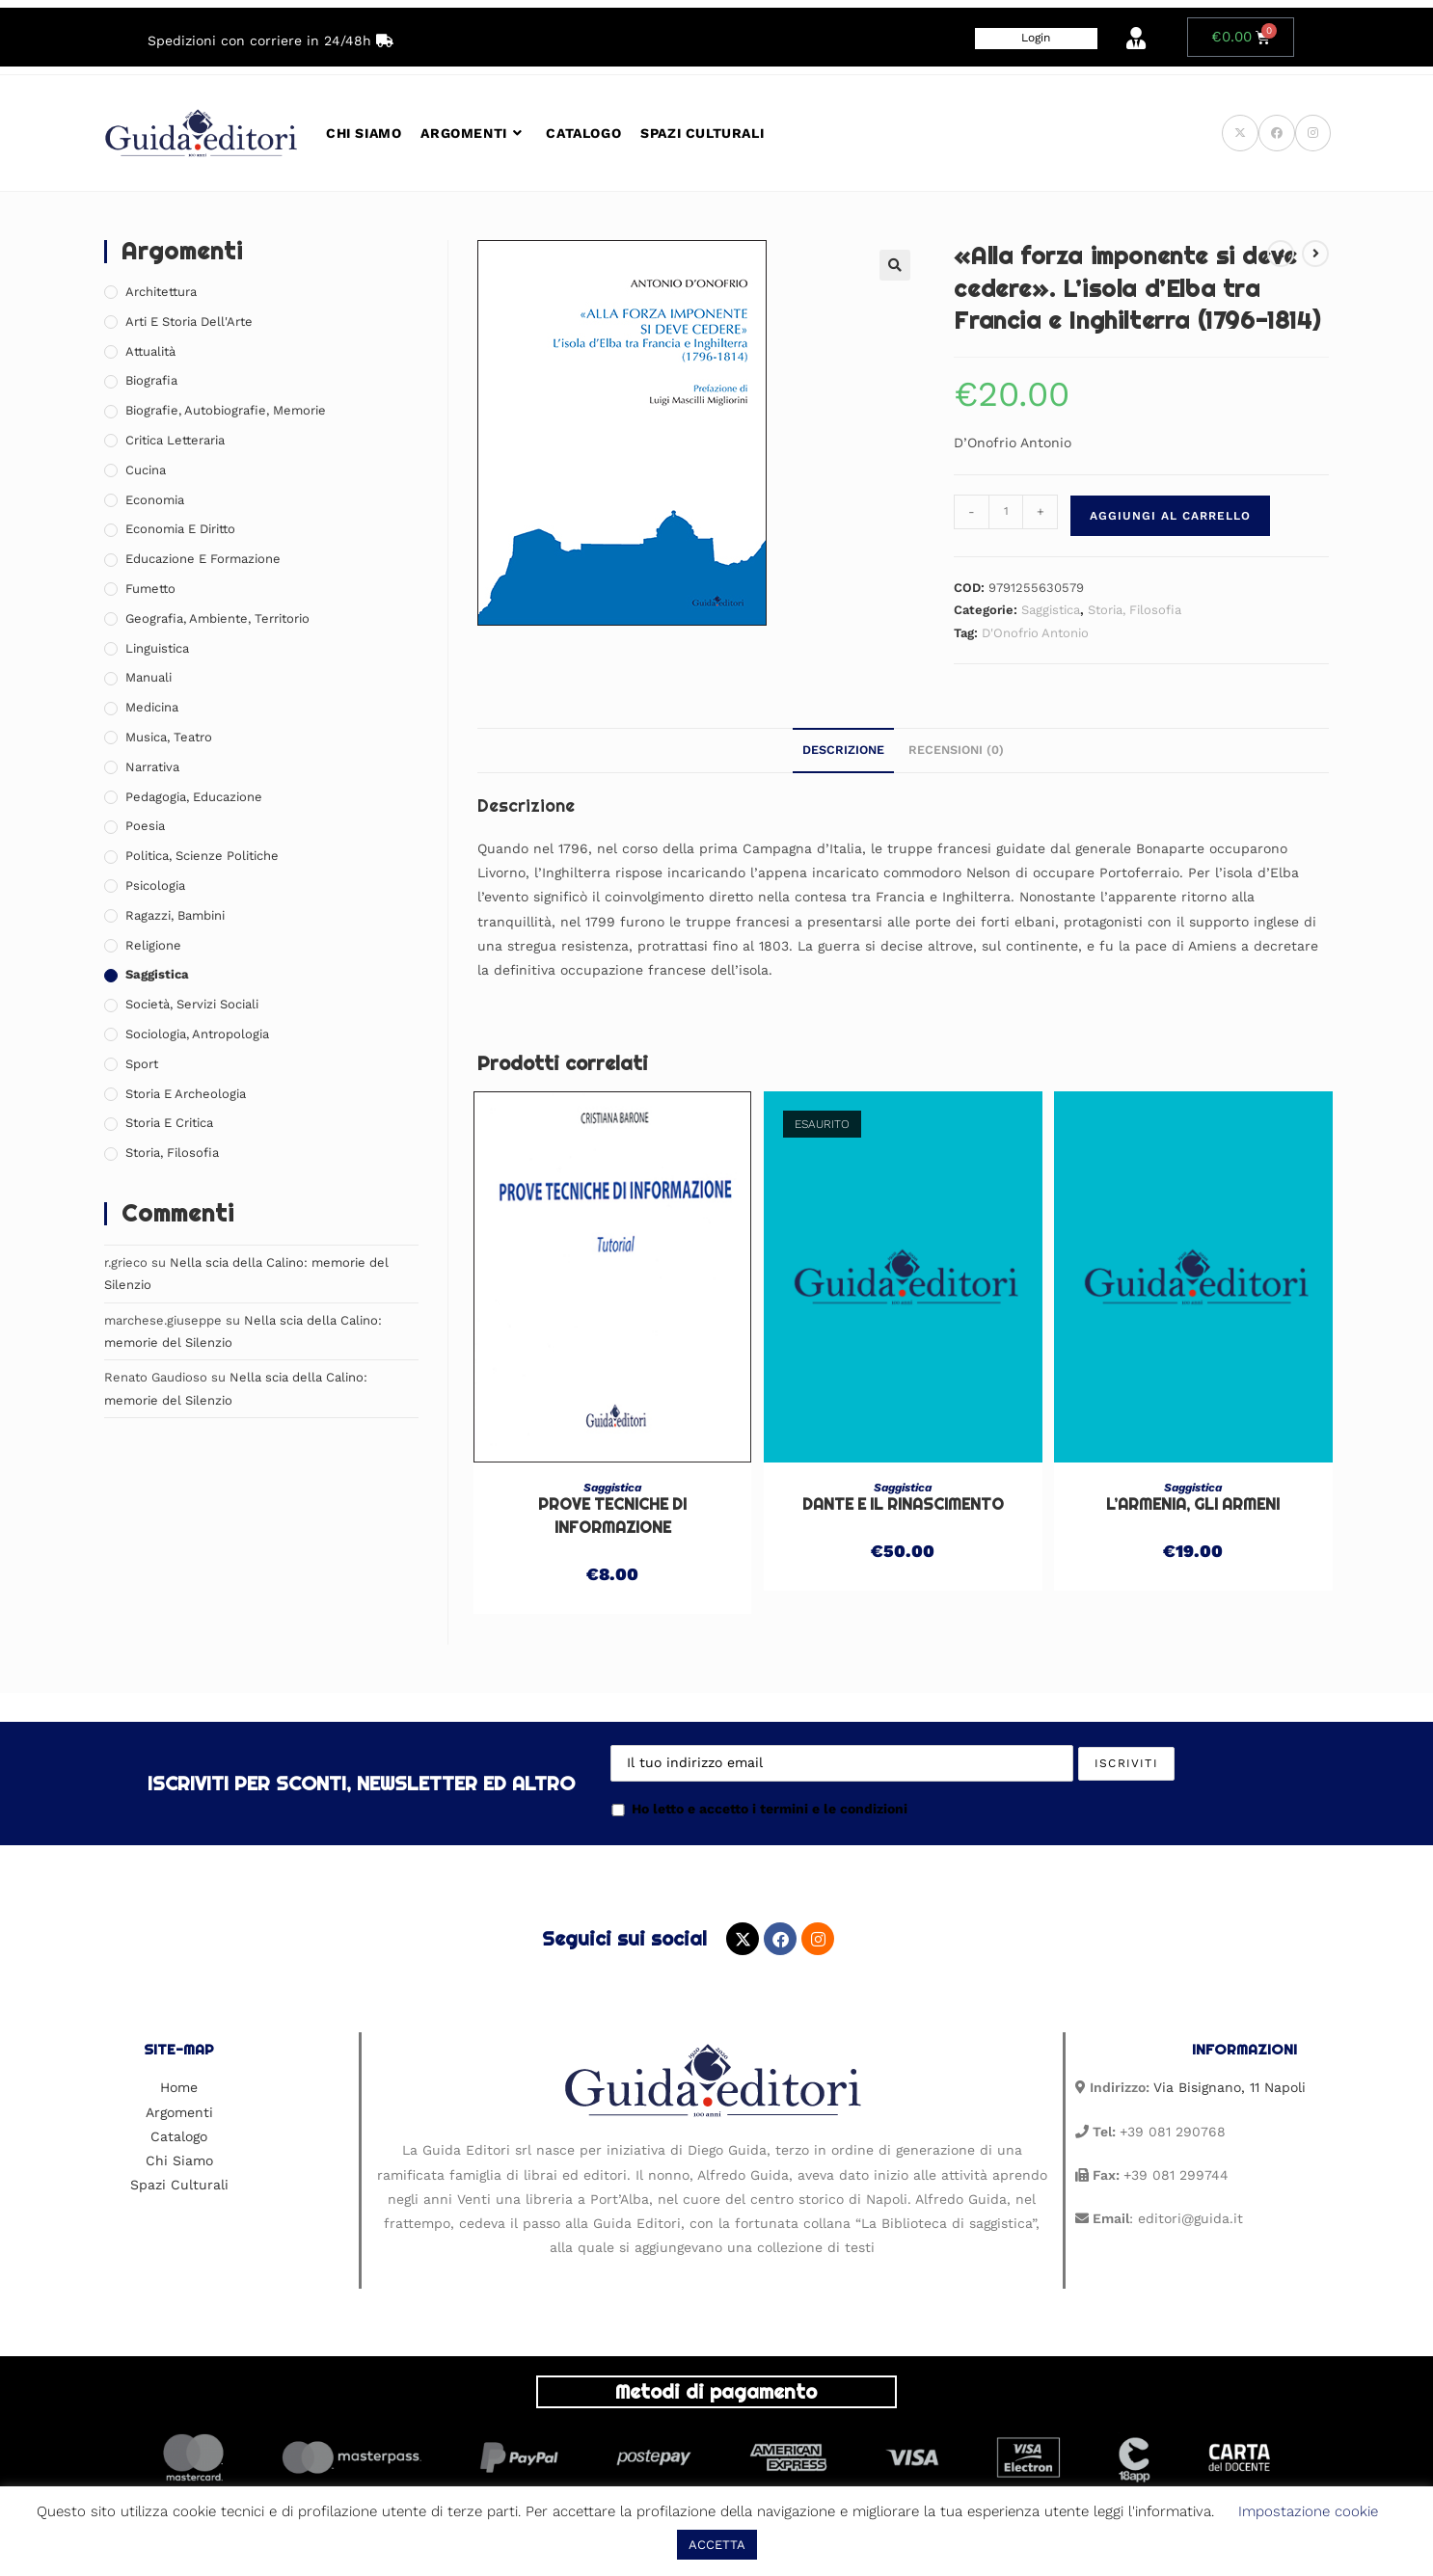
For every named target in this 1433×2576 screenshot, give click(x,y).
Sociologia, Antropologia (197, 1034)
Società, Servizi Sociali (191, 1004)
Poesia (145, 825)
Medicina (151, 707)
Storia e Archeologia (185, 1094)
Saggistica (1050, 610)
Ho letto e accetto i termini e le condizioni (758, 1808)
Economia (154, 500)
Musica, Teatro (168, 737)
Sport (141, 1064)
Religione (153, 945)
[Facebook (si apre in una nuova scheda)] (1276, 133)
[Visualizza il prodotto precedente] (1280, 253)
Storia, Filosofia (1134, 610)
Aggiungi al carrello (1170, 516)
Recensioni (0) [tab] (956, 749)
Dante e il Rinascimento (903, 1504)
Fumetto (150, 588)
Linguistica (157, 648)
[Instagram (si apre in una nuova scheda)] (1313, 133)
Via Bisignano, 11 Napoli (1229, 2087)
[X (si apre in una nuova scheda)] (1240, 133)
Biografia (151, 380)
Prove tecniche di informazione (612, 1516)
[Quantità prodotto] (1005, 512)
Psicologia (155, 885)
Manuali (148, 677)
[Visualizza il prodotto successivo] (1315, 253)
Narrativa (152, 767)
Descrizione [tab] (843, 749)
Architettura (161, 291)
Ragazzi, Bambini (175, 915)
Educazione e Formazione (203, 558)
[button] (894, 265)
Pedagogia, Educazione (193, 797)
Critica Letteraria (175, 440)
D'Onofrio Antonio (1035, 633)
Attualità (150, 351)
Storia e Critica (169, 1122)
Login (1035, 37)
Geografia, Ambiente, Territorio (217, 618)
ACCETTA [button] (717, 2544)
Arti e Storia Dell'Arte (189, 321)
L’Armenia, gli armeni (1193, 1504)
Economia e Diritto (180, 529)
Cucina (145, 470)
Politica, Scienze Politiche (202, 855)
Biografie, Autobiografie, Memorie (225, 410)
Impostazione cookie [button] (1308, 2511)
